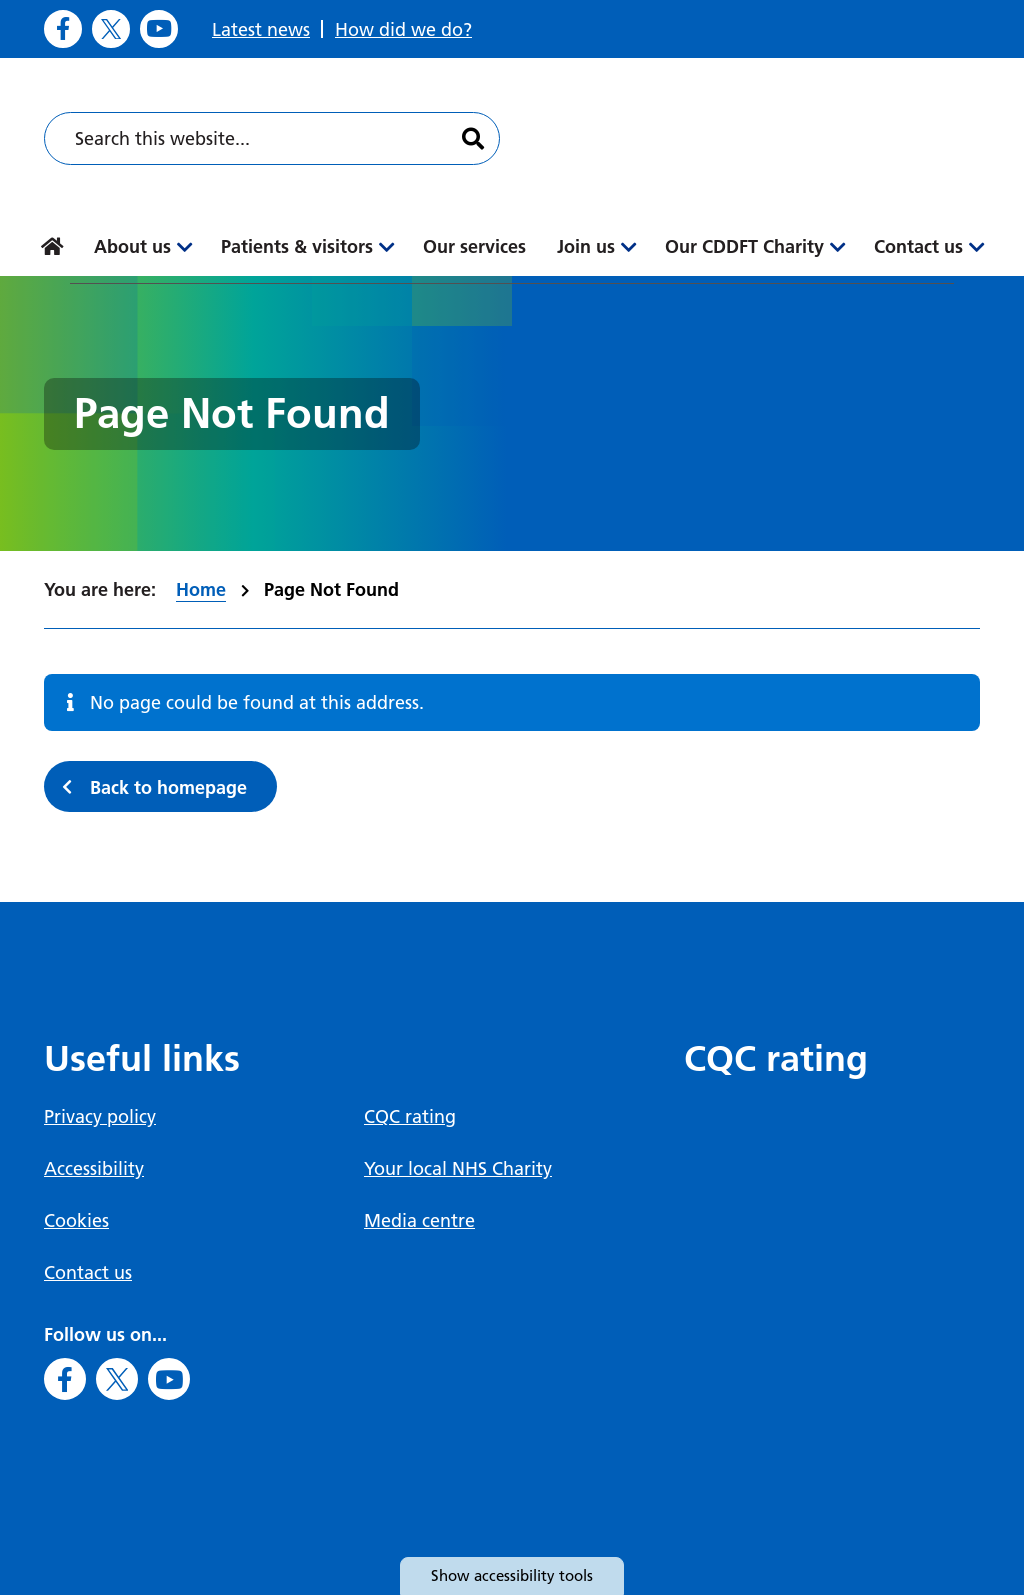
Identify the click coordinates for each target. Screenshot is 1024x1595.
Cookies (76, 1220)
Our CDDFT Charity (744, 246)
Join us (586, 246)
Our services (474, 246)
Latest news (261, 29)
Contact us (918, 246)
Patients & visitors (297, 246)
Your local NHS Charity (458, 1168)
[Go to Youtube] (159, 29)
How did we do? (403, 29)
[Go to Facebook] (63, 29)
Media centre (419, 1220)
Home (201, 589)
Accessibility (94, 1168)
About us (132, 246)
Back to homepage (168, 787)
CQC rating (410, 1116)
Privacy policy (100, 1116)
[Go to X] (111, 29)
